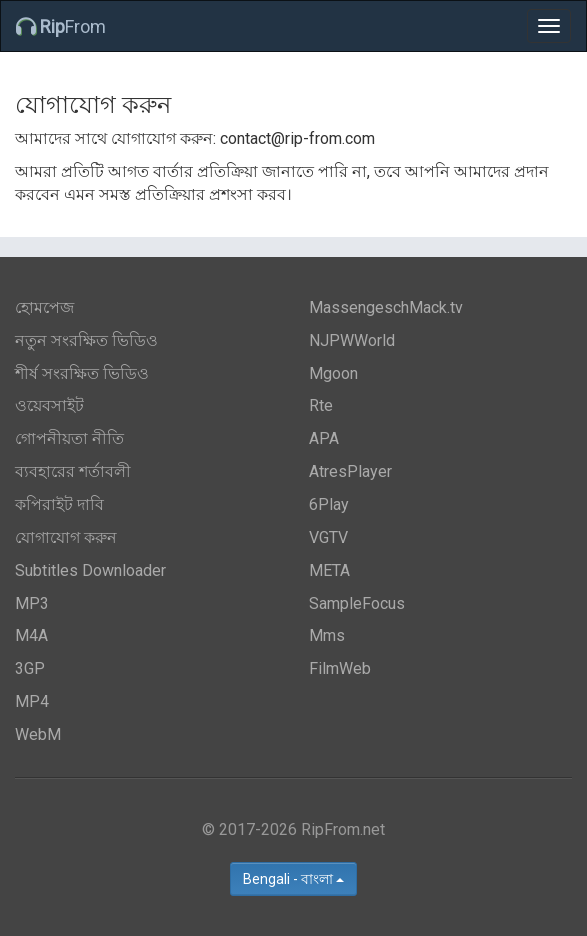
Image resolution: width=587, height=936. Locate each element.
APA (324, 438)
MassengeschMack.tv (386, 307)
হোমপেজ (44, 307)
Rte (321, 405)
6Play (329, 504)
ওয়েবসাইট (49, 405)
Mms (327, 635)
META (329, 570)
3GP (30, 668)
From (61, 26)
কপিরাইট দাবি (59, 504)
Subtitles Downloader (90, 570)
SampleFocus (357, 603)
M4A (31, 635)
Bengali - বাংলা (293, 879)
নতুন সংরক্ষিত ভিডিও (86, 340)
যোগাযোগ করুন (66, 537)
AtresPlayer (350, 471)
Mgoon (333, 373)
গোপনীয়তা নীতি (69, 438)
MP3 (32, 603)
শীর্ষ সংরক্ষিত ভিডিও (82, 373)
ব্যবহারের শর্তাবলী (73, 471)
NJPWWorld (352, 340)
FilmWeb (340, 668)
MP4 (32, 701)
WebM (38, 734)
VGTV (328, 537)
